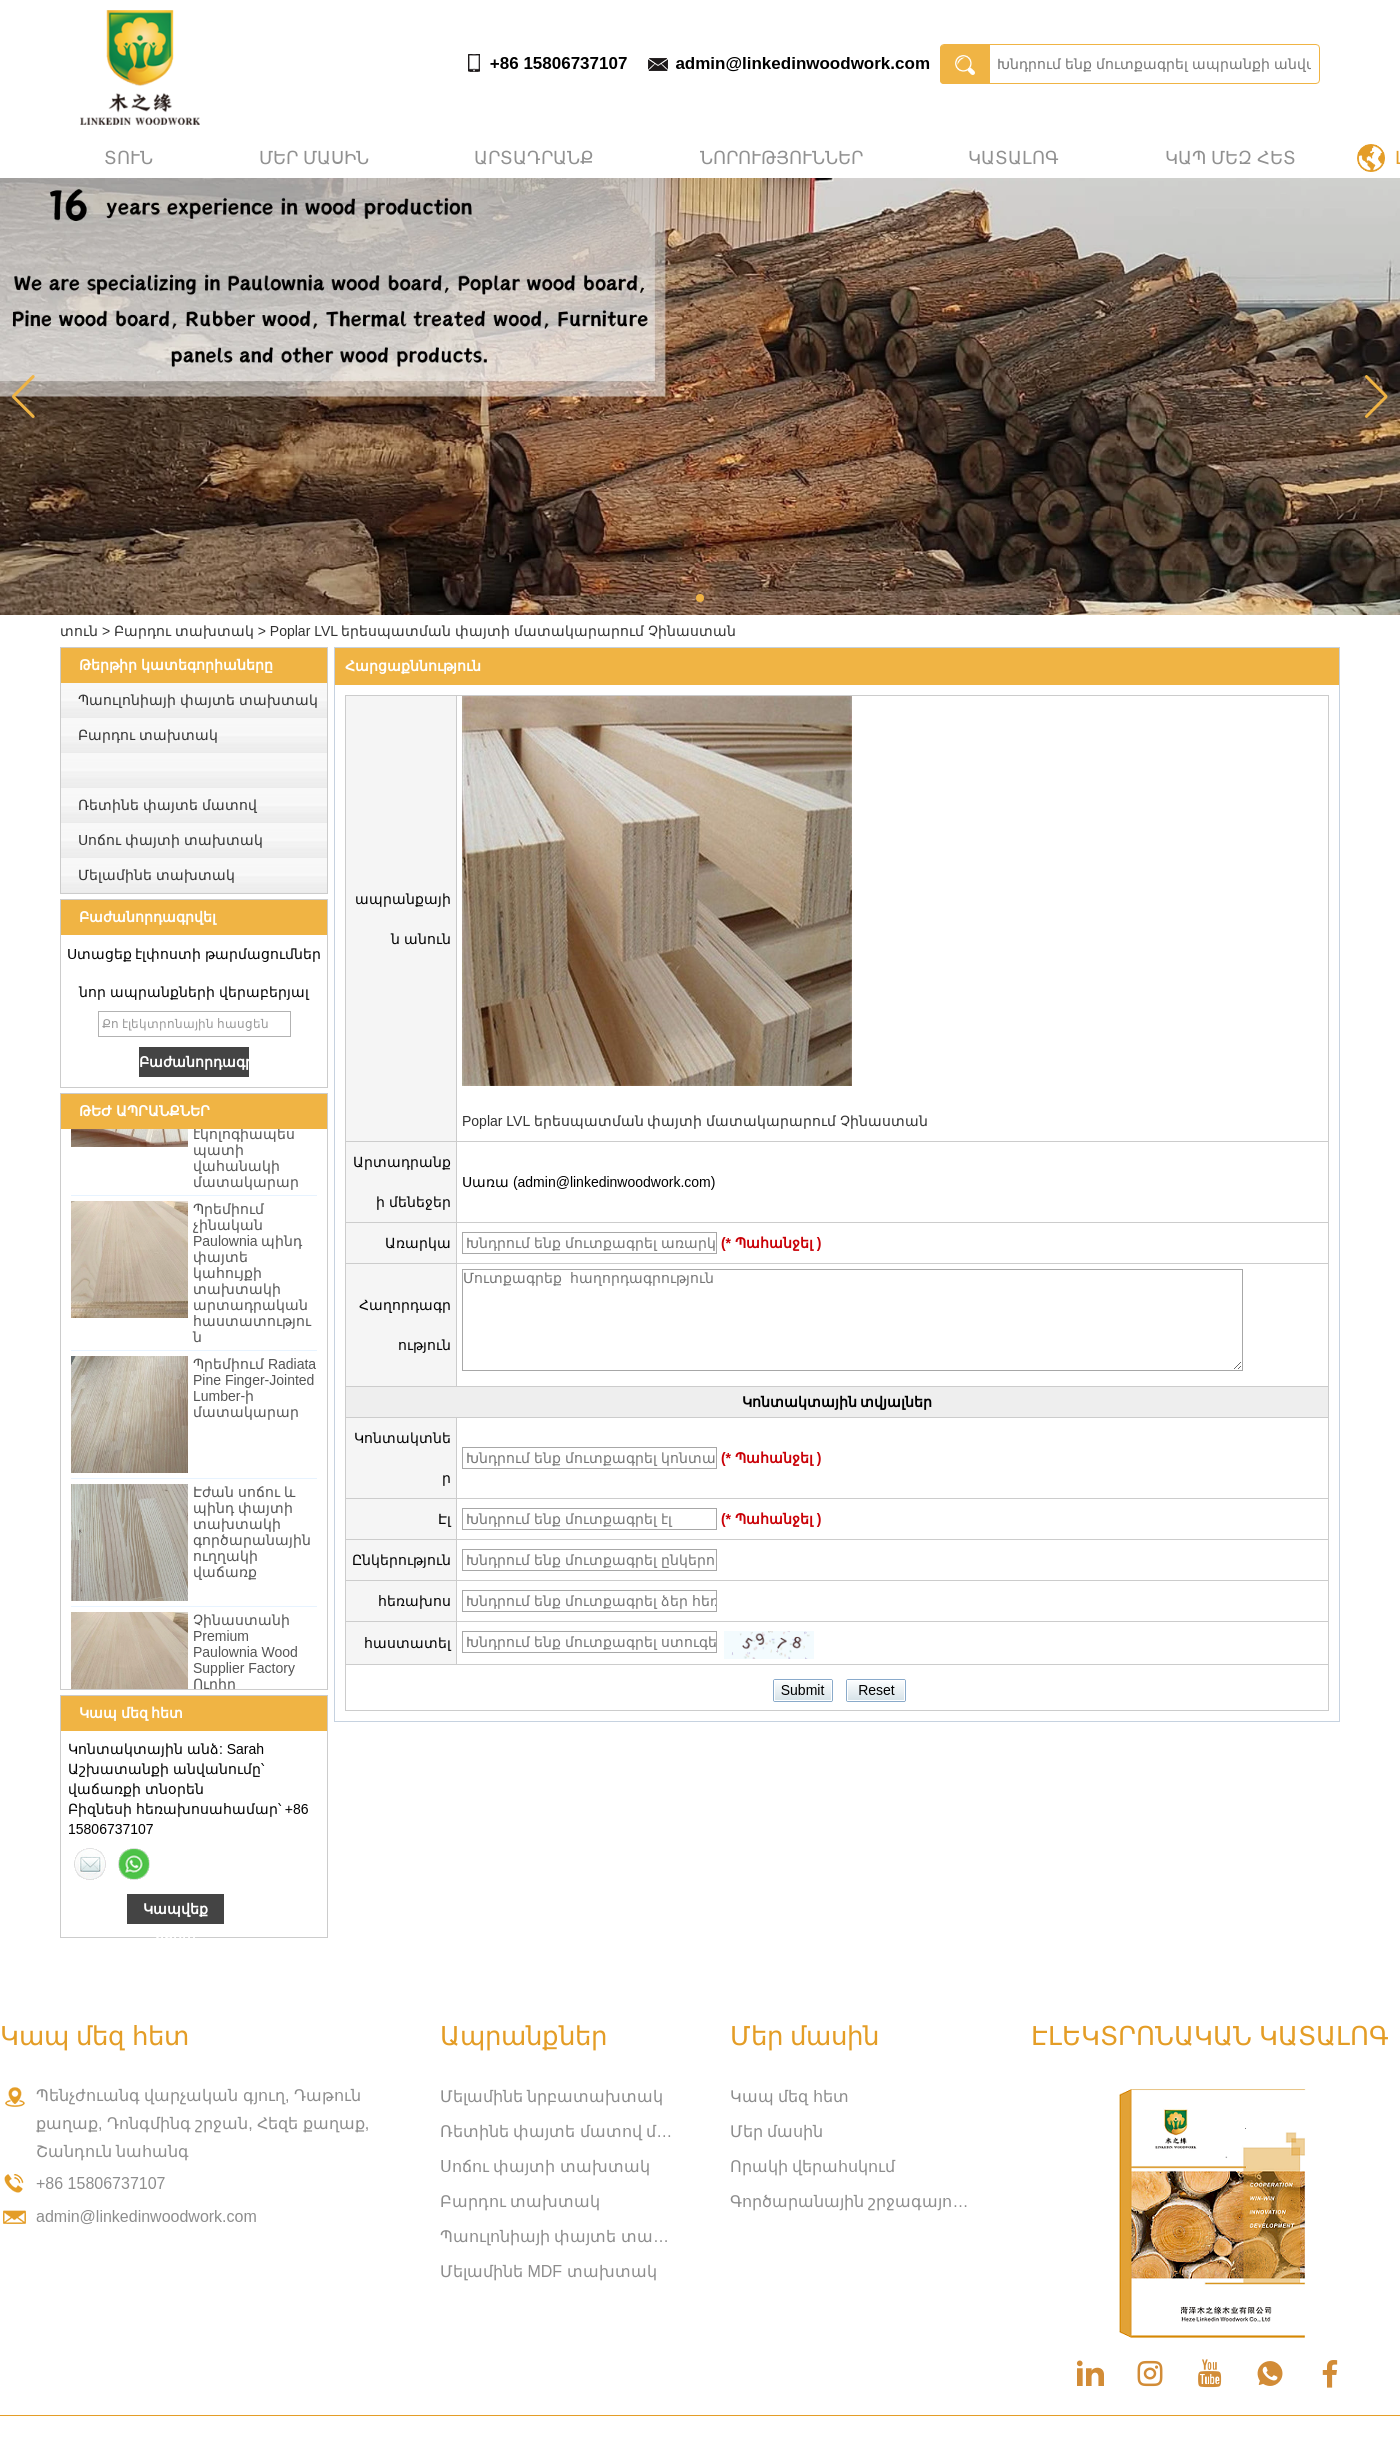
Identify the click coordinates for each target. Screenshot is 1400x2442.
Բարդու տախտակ (184, 631)
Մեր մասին (314, 158)
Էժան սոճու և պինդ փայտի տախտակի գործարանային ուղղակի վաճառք (252, 1535)
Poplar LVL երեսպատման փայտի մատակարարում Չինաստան (695, 1121)
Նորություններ (781, 158)
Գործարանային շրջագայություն (850, 2201)
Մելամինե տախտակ (156, 875)
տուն (128, 158)
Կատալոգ (1013, 158)
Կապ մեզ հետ (1230, 158)
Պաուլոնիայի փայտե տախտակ (198, 700)
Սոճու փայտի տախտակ (170, 840)
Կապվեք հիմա (175, 1912)
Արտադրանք (534, 158)
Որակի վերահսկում (812, 2166)
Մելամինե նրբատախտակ (551, 2096)
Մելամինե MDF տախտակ (548, 2271)
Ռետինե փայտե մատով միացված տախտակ (560, 2131)
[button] (700, 598)
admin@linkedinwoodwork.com (802, 63)
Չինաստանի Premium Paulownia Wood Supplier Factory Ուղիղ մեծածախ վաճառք (245, 1671)
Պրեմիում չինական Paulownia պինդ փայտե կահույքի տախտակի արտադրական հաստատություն (252, 1276)
